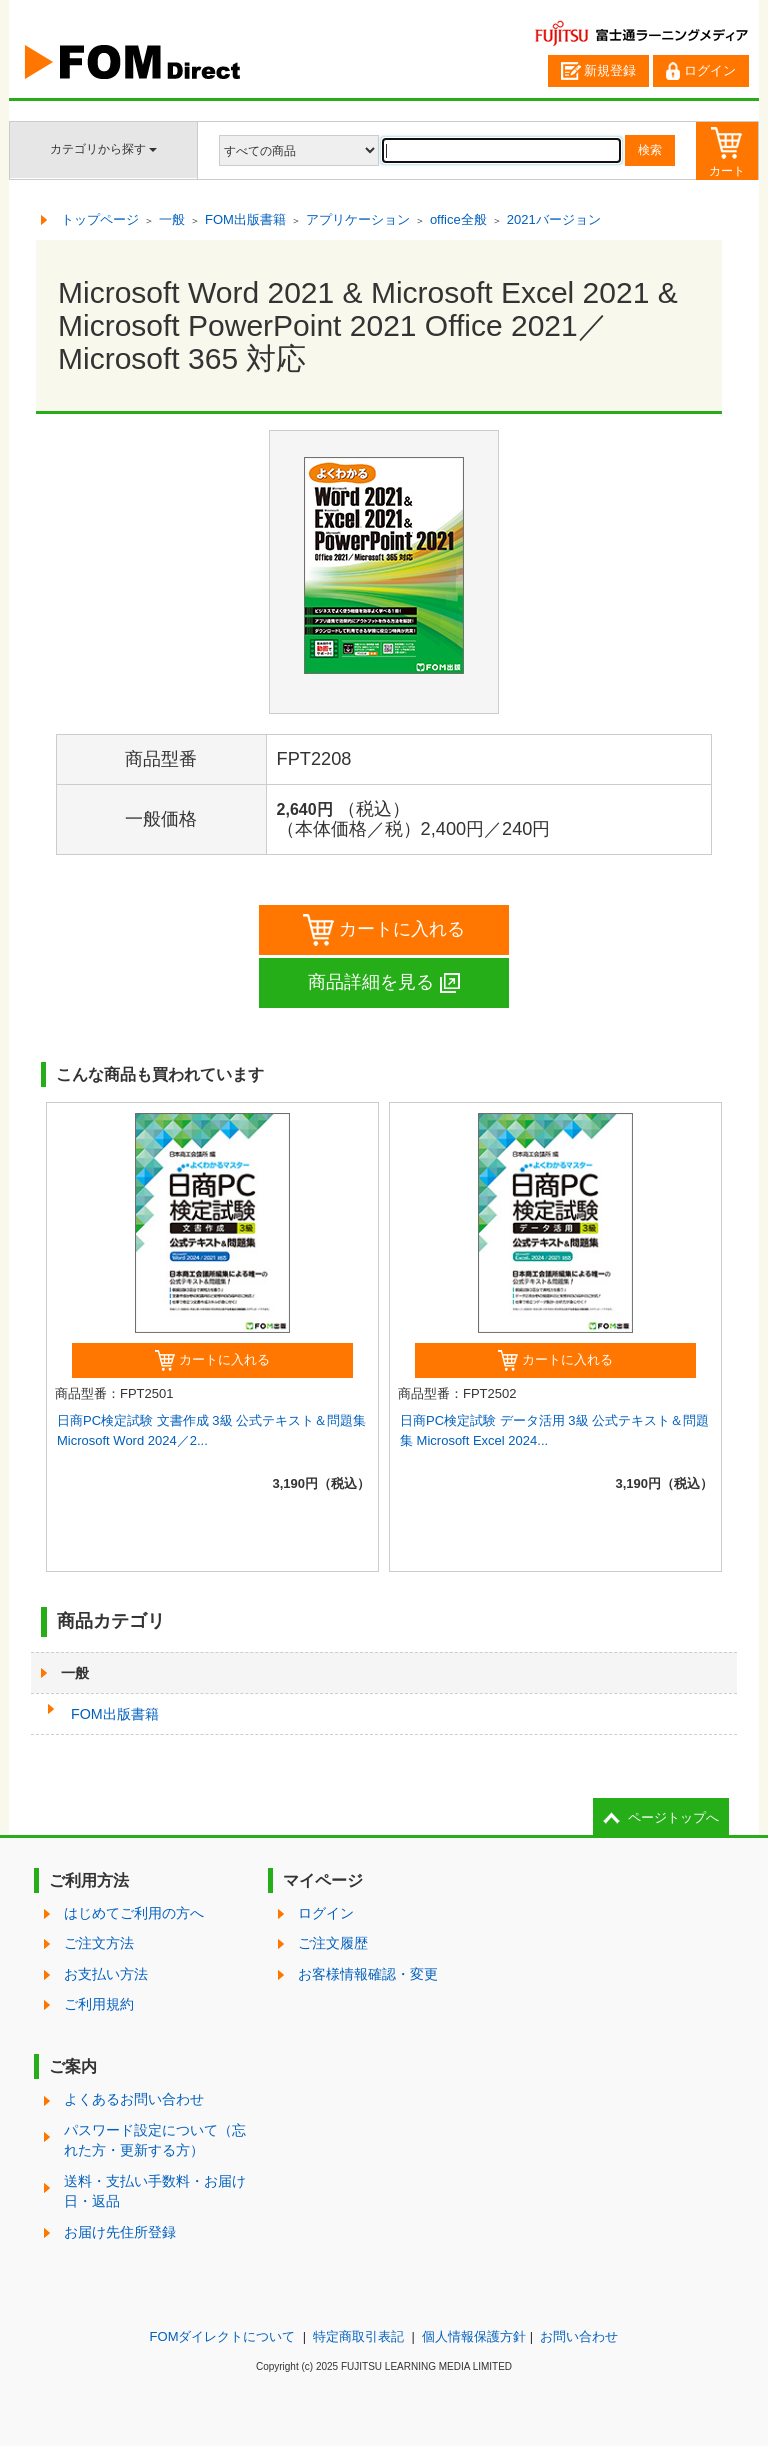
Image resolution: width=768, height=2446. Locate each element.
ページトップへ (673, 1817)
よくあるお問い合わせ (134, 2099)
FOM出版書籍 (115, 1714)
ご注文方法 (99, 1943)
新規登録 (599, 71)
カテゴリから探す (103, 149)
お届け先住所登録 (120, 2232)
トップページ (100, 219)
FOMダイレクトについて (223, 2336)
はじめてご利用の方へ (134, 1913)
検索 (650, 150)
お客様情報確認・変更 (368, 1974)
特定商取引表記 (358, 2336)
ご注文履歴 (333, 1943)
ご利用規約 (99, 2004)
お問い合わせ (579, 2336)
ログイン (701, 71)
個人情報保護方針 (474, 2336)
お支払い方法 (106, 1974)
